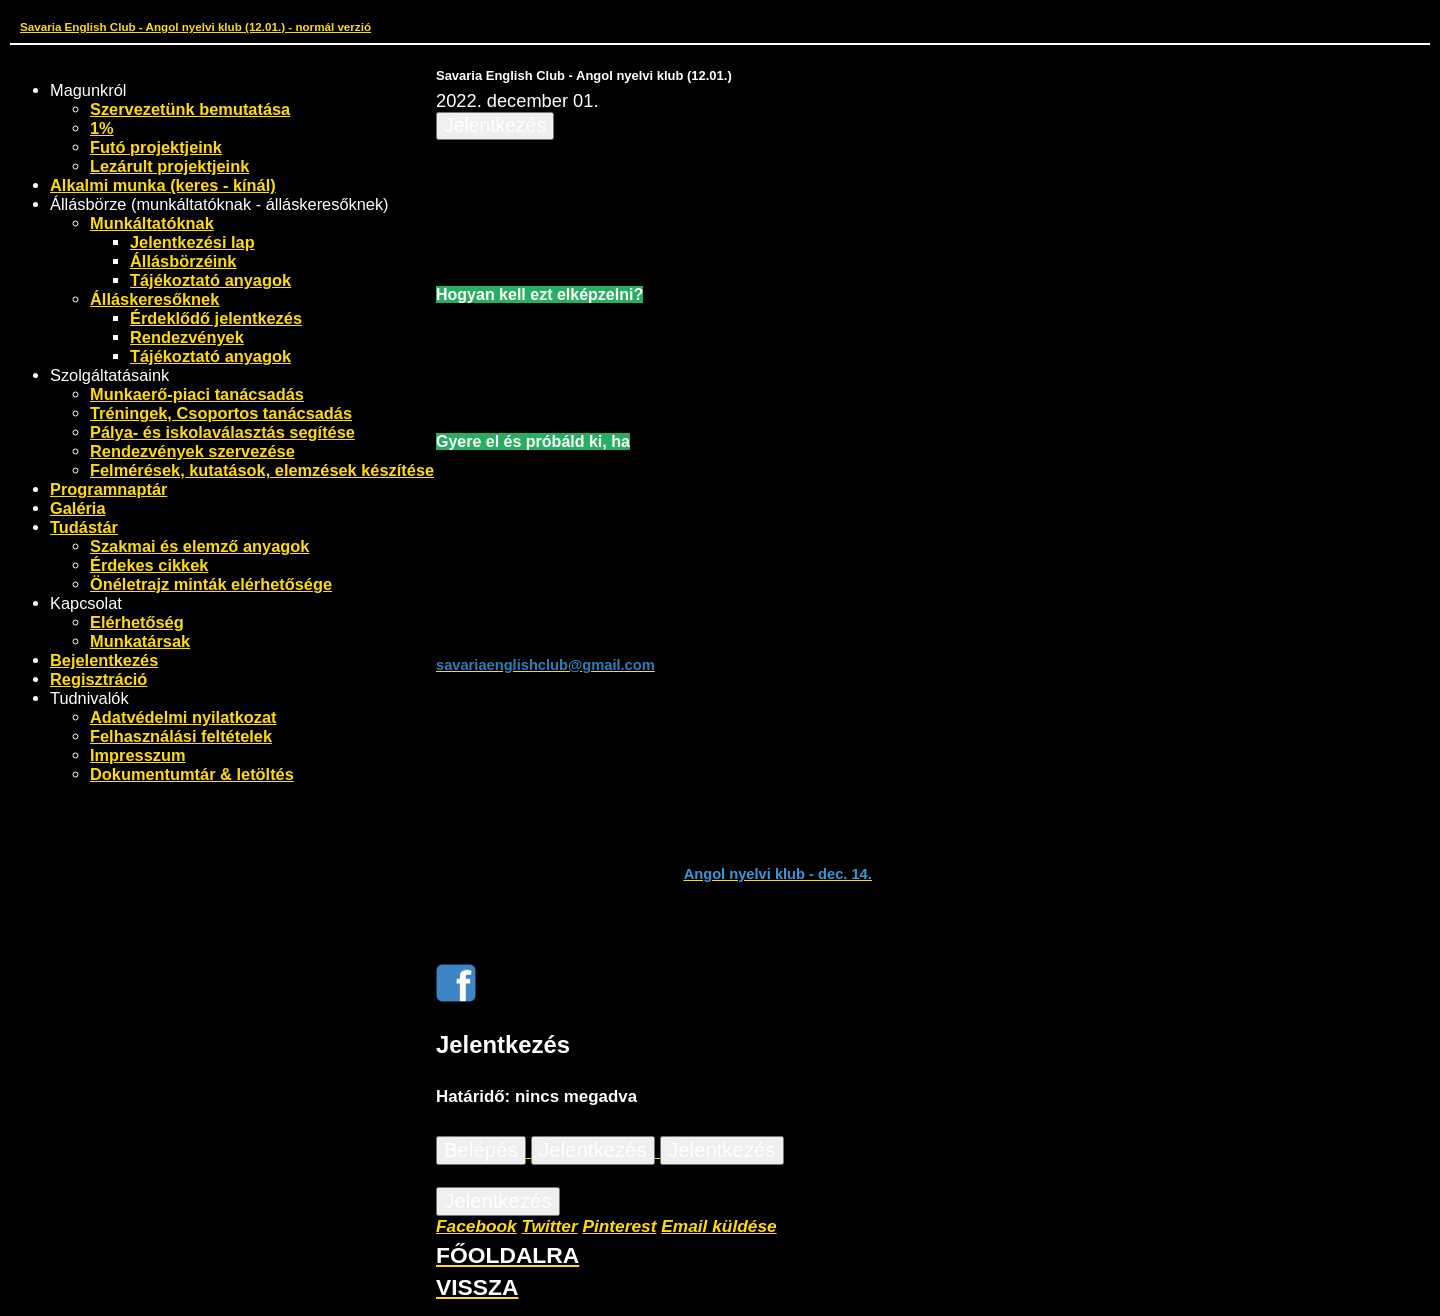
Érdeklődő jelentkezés (216, 318)
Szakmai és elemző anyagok (199, 546)
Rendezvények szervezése (192, 451)
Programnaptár (108, 489)
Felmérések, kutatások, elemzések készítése (262, 470)
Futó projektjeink (156, 147)
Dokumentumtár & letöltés (192, 774)
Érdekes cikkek (149, 565)
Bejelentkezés (104, 660)
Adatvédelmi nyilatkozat (183, 717)
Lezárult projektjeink (169, 166)
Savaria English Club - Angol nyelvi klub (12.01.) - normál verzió (195, 26)
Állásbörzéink (183, 261)
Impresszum (138, 755)
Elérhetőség (137, 622)
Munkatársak (140, 641)
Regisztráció (98, 679)
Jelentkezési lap (192, 242)
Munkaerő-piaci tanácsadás (197, 394)
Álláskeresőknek (154, 299)
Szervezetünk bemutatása (190, 109)
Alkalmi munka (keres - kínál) (163, 185)
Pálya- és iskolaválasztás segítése (222, 432)
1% (102, 128)
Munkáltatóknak (152, 223)
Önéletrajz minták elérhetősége (211, 584)
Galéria (78, 508)
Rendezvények (187, 337)
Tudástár (84, 527)
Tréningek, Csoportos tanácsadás (221, 413)
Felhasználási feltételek (181, 736)
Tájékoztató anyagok (210, 280)
